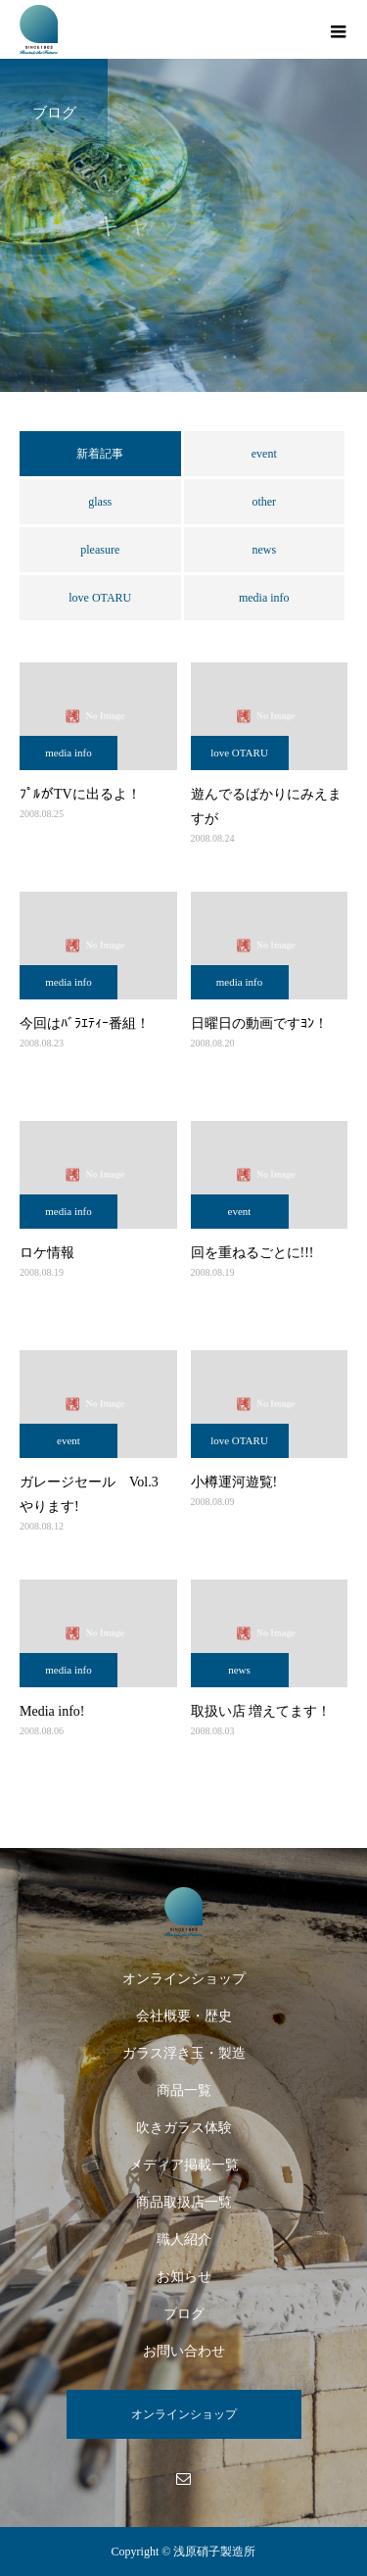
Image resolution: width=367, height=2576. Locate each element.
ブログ (184, 2314)
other (264, 502)
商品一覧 (184, 2090)
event (264, 454)
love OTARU (100, 598)
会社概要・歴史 (184, 2016)
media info (264, 598)
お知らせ (184, 2276)
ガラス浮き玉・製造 (184, 2053)
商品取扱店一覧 (184, 2202)
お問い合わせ (184, 2351)
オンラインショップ (184, 1978)
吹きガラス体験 (184, 2127)
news (264, 550)
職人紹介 (184, 2239)
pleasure (99, 550)
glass (100, 502)
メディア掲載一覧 (184, 2165)
